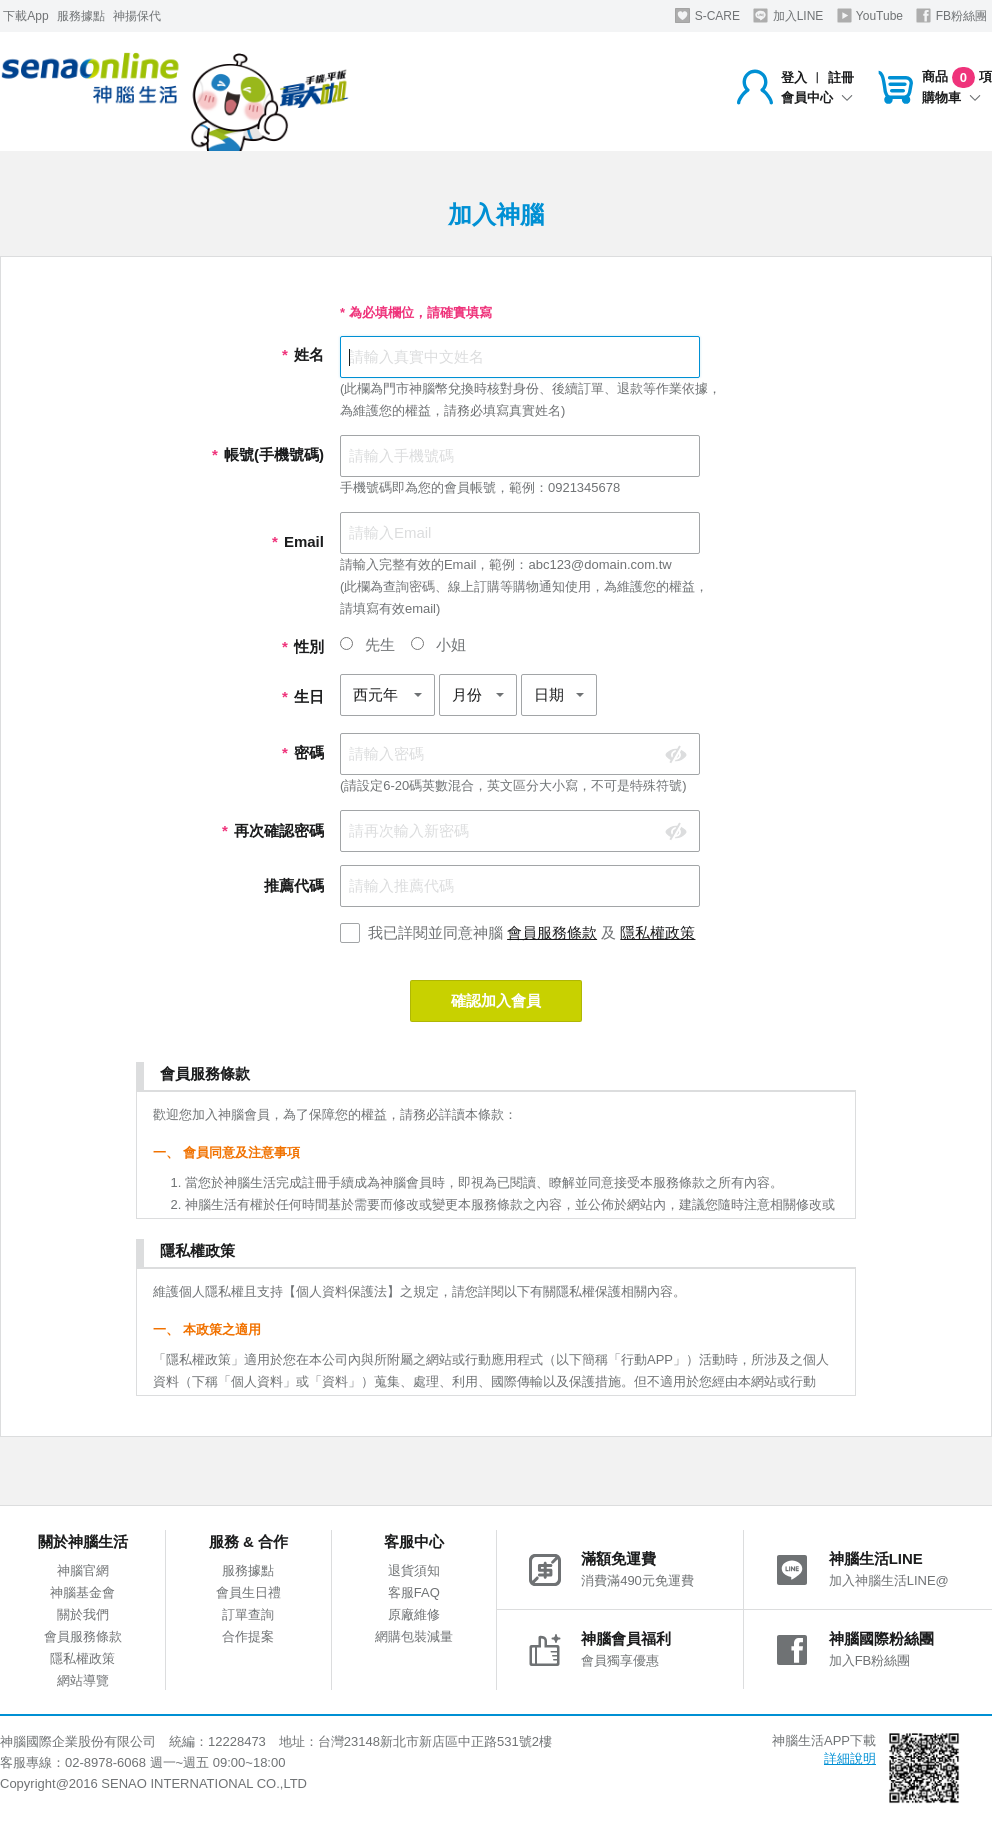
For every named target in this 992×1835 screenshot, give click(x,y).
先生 (367, 644)
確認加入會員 (496, 1000)
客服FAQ (414, 1592)
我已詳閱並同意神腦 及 (532, 932)
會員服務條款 (552, 932)
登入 (794, 77)
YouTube (870, 15)
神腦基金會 (82, 1592)
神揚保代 (137, 16)
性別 (303, 646)
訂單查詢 (248, 1614)
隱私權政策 (657, 932)
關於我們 (83, 1614)
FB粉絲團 (951, 15)
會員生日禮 (248, 1592)
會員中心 (817, 97)
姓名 (303, 354)
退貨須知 (414, 1570)
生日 (303, 696)
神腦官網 (83, 1570)
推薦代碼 (294, 885)
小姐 (438, 644)
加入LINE (788, 15)
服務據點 (81, 16)
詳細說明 (850, 1758)
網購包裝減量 (414, 1636)
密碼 (303, 752)
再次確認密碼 (273, 830)
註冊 (841, 77)
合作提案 (248, 1636)
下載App (25, 16)
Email (298, 541)
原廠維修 (414, 1614)
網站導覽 (83, 1680)
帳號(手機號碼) (268, 454)
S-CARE (707, 15)
